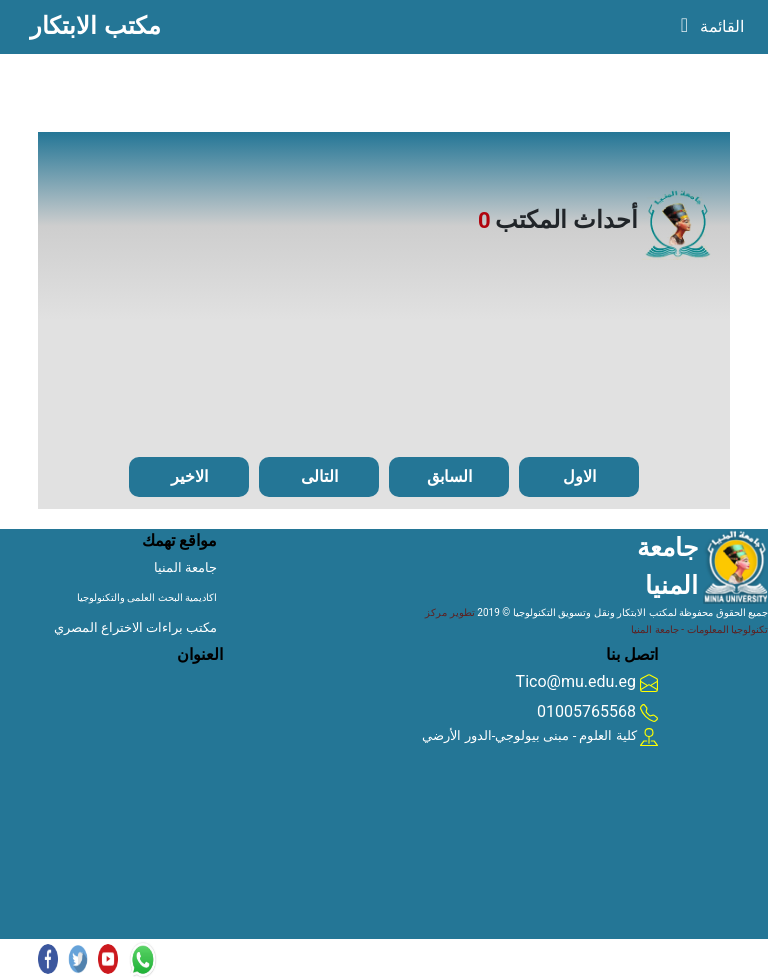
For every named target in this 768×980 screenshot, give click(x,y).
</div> (123, 717)
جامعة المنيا (185, 567)
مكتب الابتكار (95, 25)
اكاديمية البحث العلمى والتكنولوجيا (147, 597)
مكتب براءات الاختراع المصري (136, 627)
